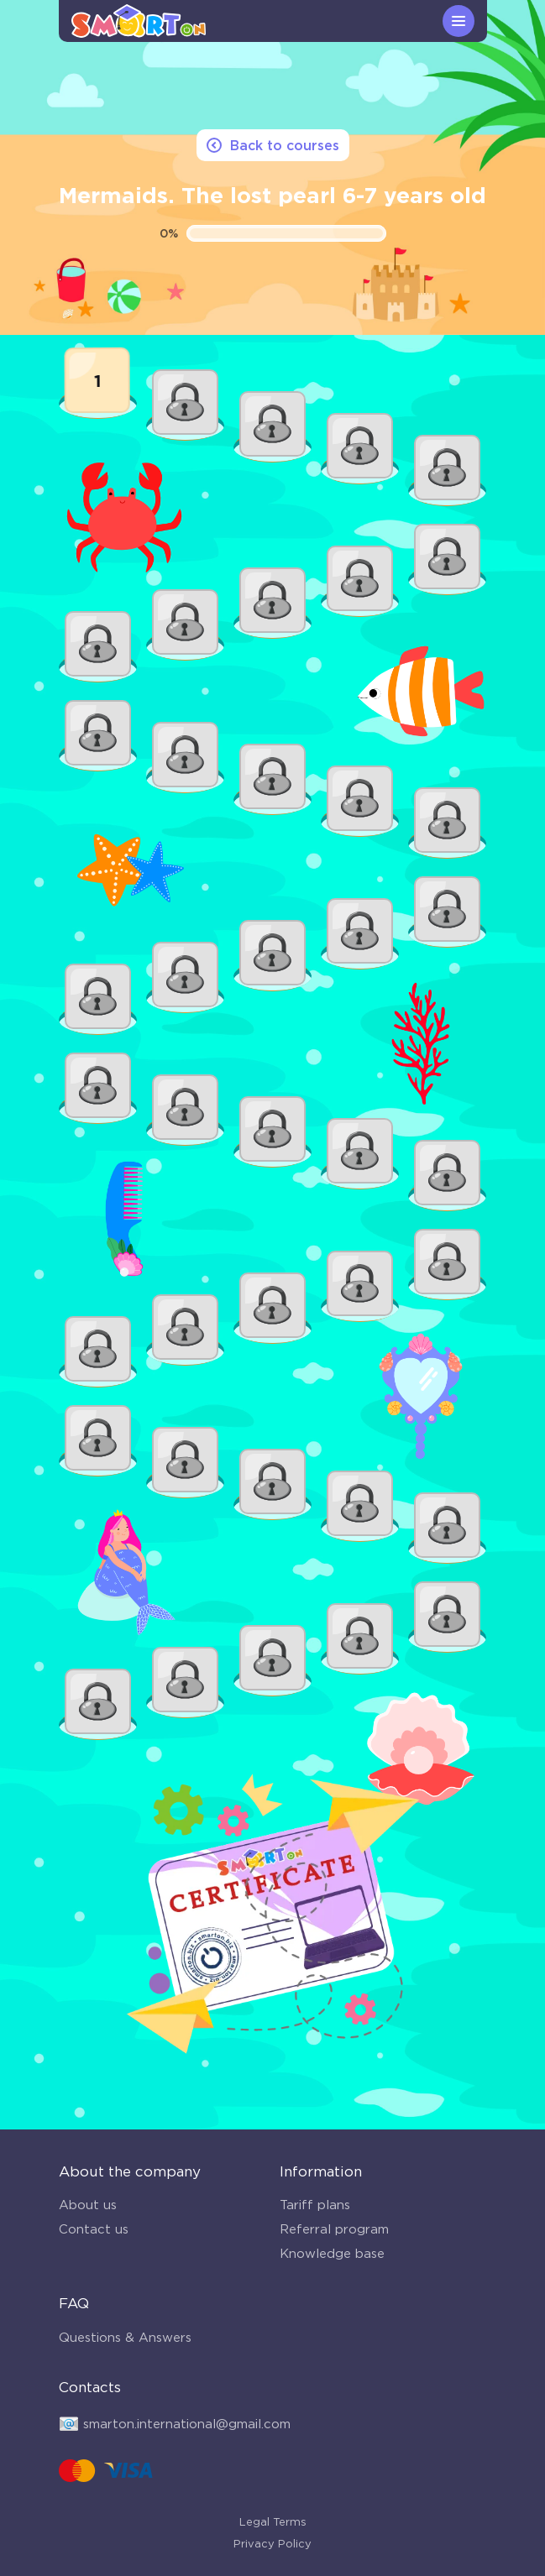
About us (88, 2204)
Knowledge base (332, 2253)
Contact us (93, 2229)
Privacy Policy (272, 2543)
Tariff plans (315, 2204)
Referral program (334, 2229)
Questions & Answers (125, 2337)
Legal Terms (273, 2522)
